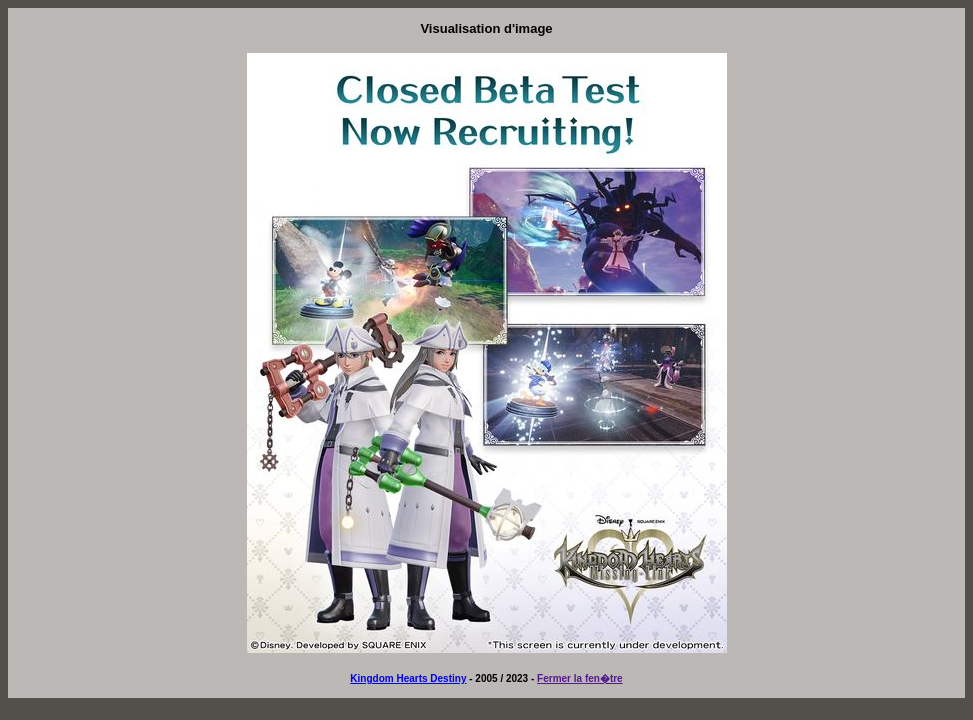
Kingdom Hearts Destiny (408, 678)
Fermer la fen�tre (580, 678)
